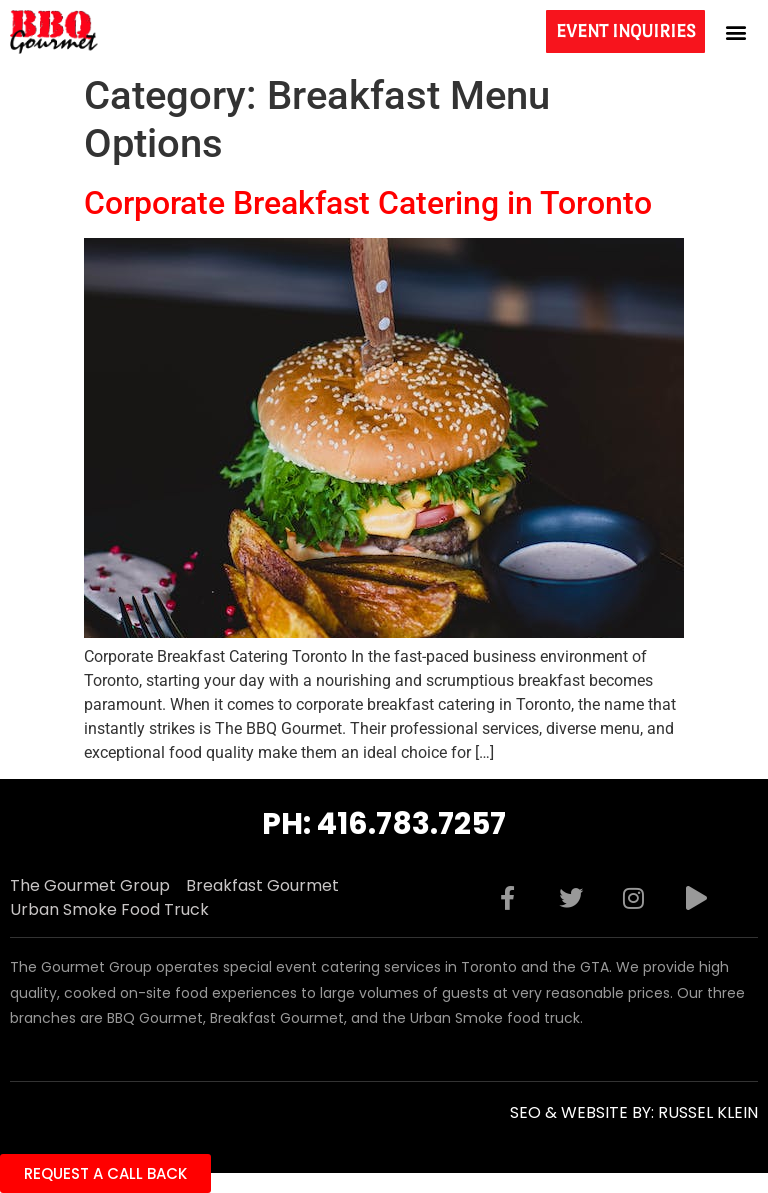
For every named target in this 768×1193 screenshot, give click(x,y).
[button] (736, 31)
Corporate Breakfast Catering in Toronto (368, 203)
